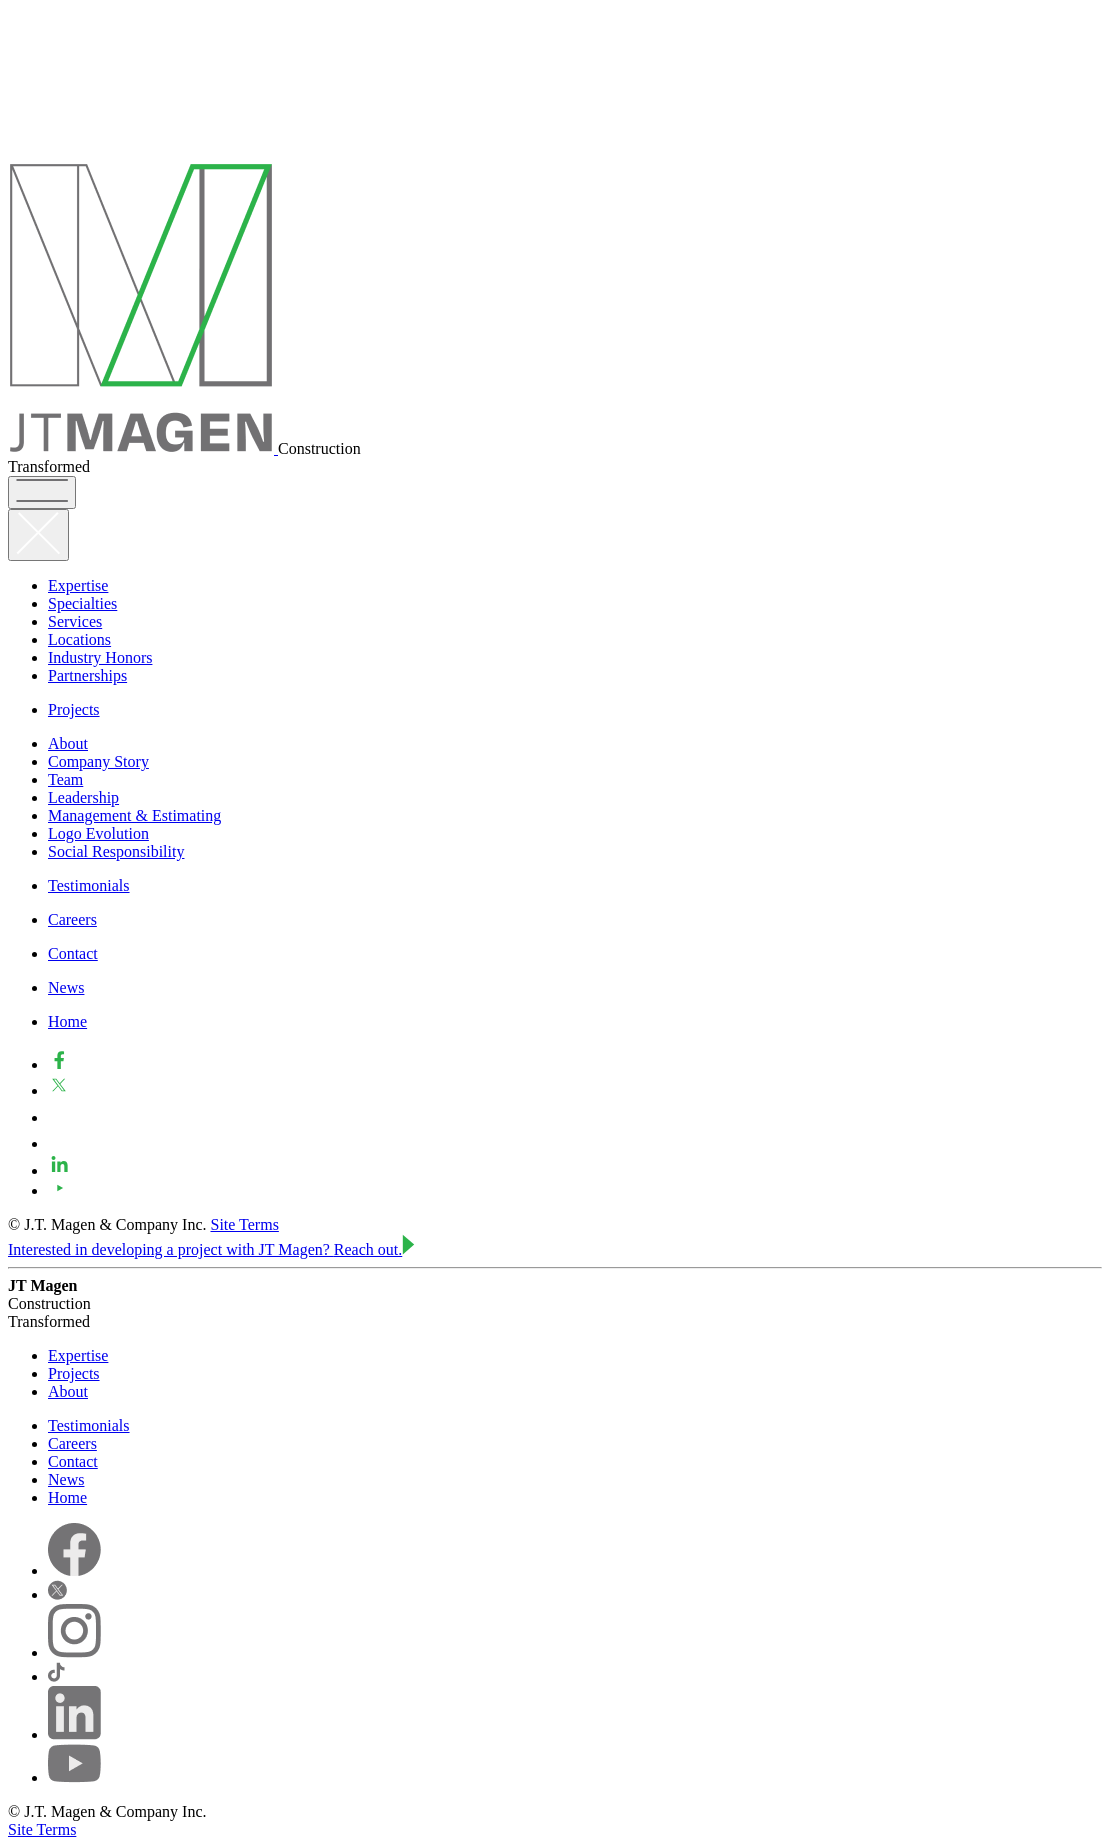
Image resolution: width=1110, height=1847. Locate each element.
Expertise (78, 585)
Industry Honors (100, 657)
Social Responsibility (116, 851)
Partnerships (87, 675)
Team (65, 779)
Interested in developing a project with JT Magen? (211, 1249)
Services (75, 621)
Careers (72, 919)
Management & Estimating (134, 815)
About (68, 743)
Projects (74, 709)
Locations (79, 639)
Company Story (98, 761)
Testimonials (89, 885)
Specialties (82, 603)
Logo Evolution (98, 833)
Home (67, 1021)
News (66, 987)
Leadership (83, 797)
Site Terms (245, 1224)
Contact (73, 953)
